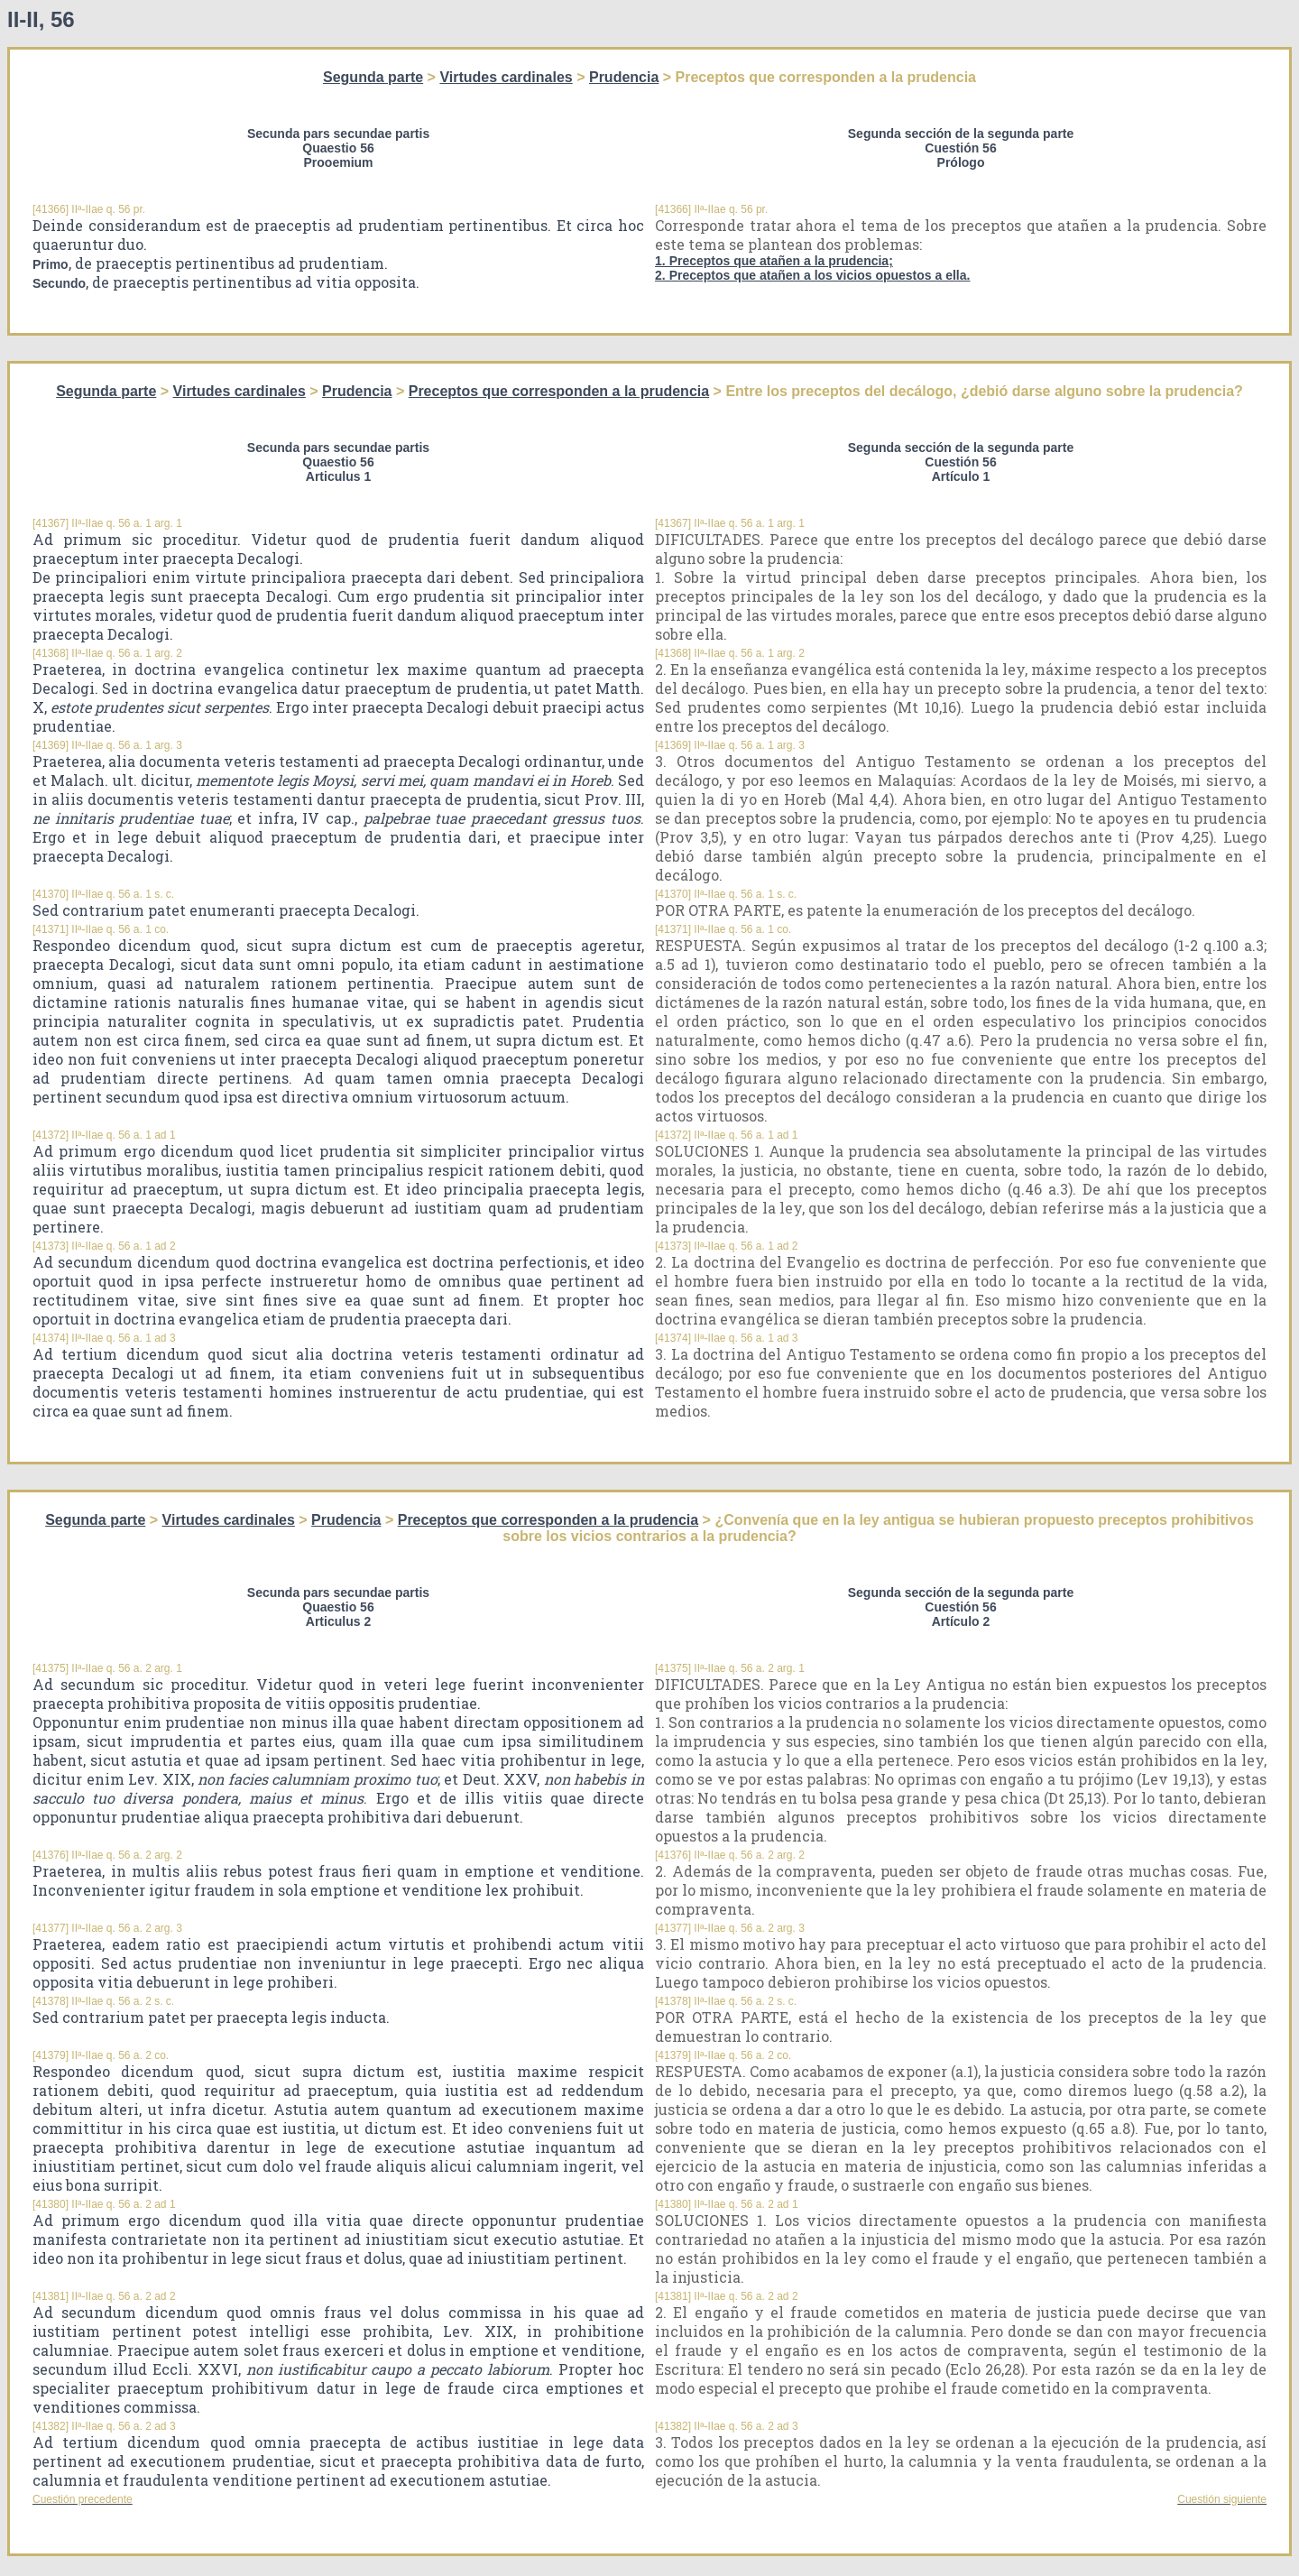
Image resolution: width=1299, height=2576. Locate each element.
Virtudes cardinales (505, 77)
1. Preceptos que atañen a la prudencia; (774, 261)
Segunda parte (373, 77)
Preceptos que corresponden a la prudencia (559, 391)
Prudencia (624, 77)
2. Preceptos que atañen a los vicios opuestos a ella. (812, 275)
